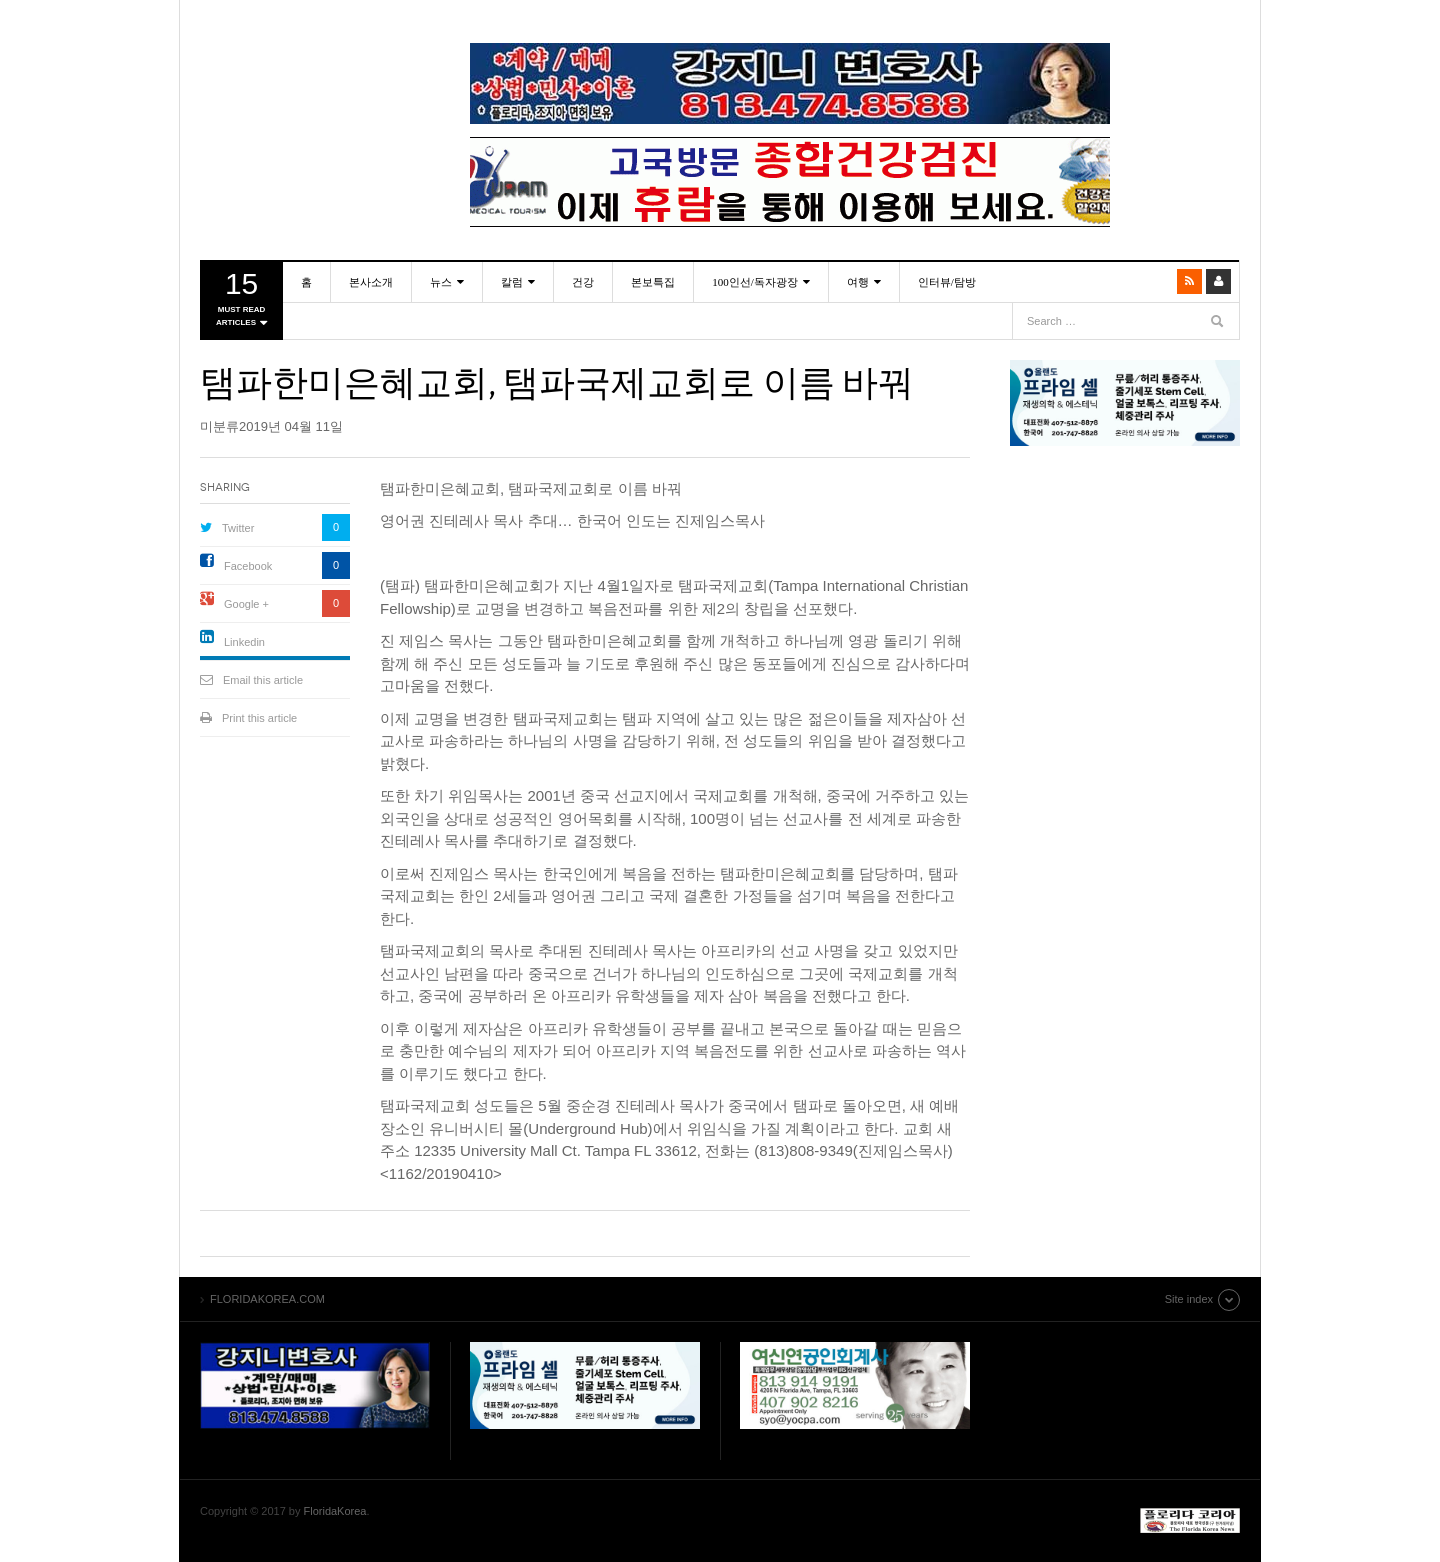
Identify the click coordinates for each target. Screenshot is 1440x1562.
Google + (246, 604)
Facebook (248, 566)
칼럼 (512, 282)
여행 (858, 282)
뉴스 (441, 282)
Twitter (238, 528)
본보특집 (653, 282)
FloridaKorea (335, 1511)
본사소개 (371, 282)
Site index (1189, 1299)
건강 (583, 282)
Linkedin (244, 642)
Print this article (259, 718)
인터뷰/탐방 (947, 282)
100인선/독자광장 (755, 282)
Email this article (263, 680)
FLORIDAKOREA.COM (315, 65)
